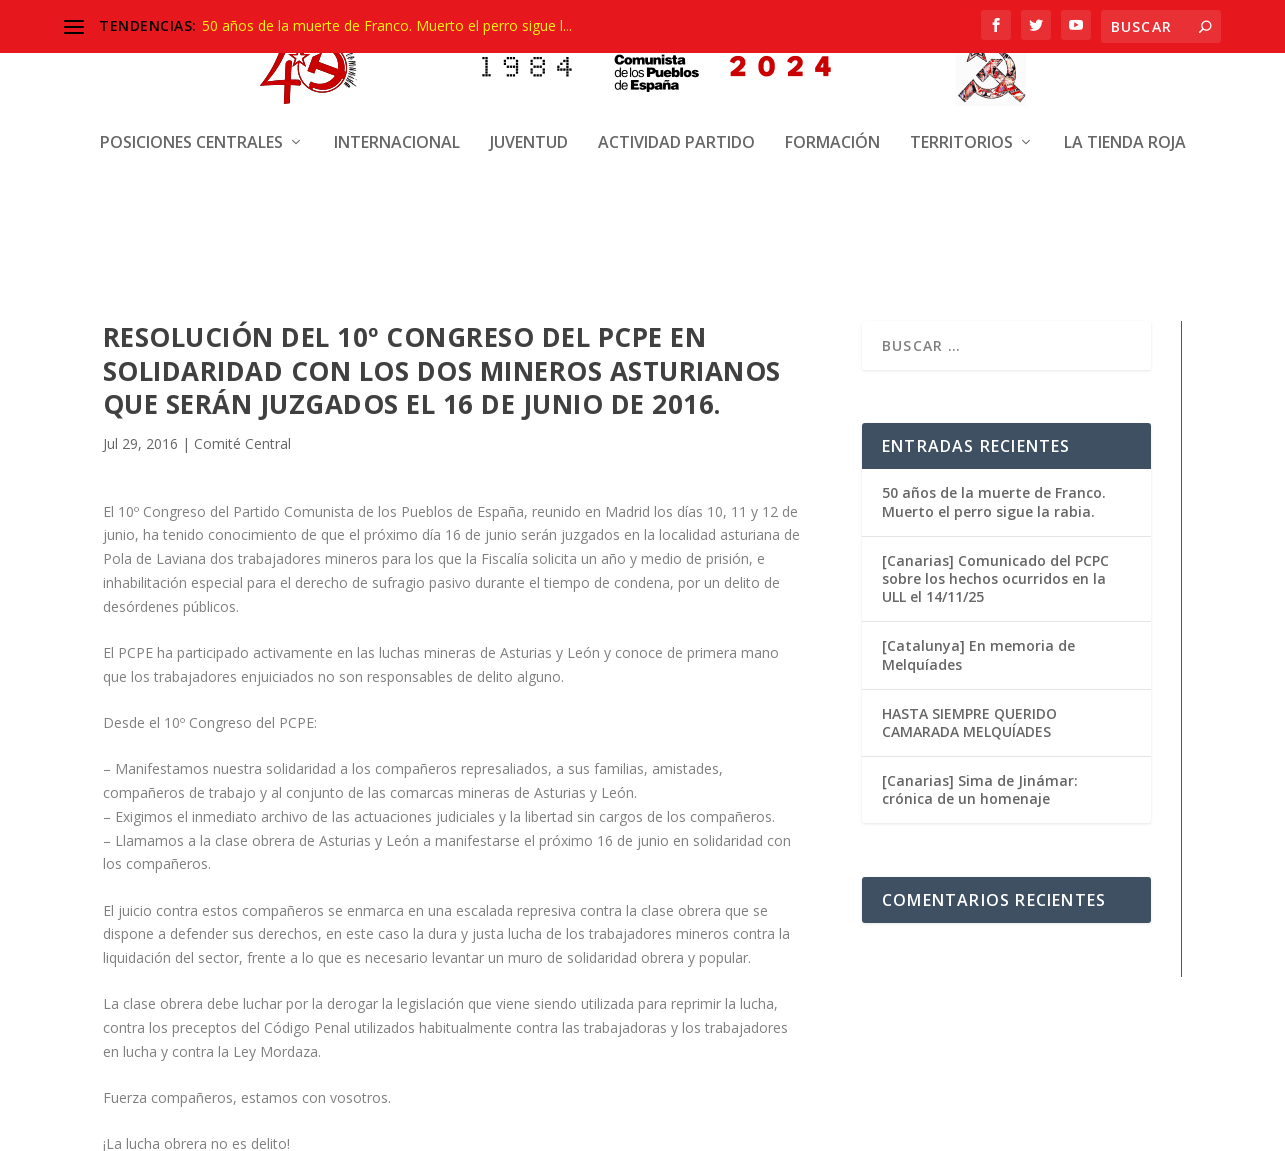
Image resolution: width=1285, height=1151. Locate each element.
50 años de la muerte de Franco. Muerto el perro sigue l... (387, 25)
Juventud (529, 127)
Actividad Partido (676, 127)
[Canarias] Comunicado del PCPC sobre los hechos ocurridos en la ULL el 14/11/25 (995, 575)
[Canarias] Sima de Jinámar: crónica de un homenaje (980, 786)
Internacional (397, 127)
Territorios (961, 127)
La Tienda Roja (1125, 127)
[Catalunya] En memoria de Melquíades (978, 651)
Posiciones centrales (191, 127)
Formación (832, 127)
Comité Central (242, 440)
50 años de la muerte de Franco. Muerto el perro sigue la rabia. (994, 498)
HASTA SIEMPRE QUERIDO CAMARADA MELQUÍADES (969, 719)
